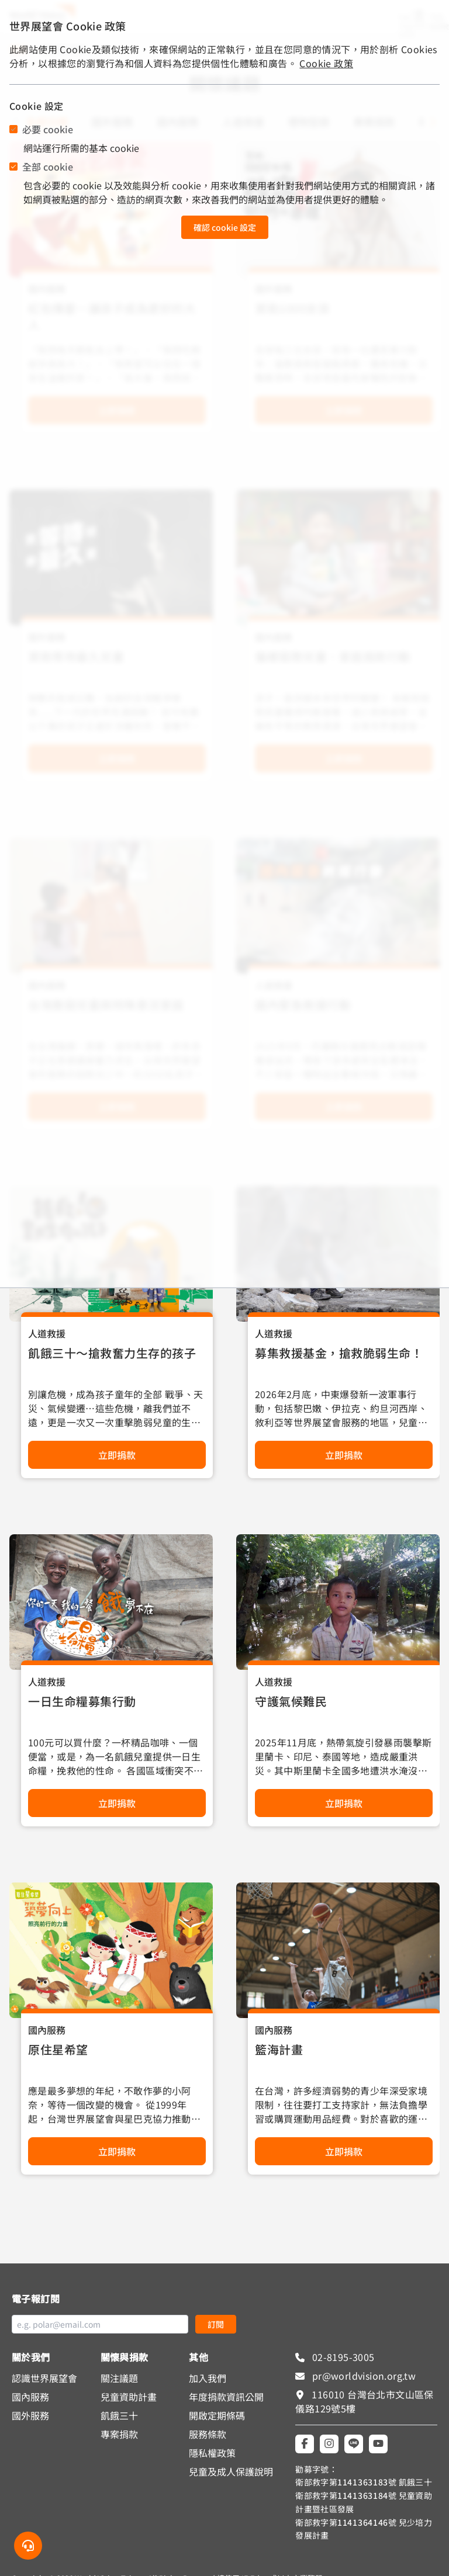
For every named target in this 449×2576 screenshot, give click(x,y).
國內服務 (46, 2030)
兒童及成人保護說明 (231, 2471)
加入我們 (207, 2378)
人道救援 (46, 1333)
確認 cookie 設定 (225, 227)
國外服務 (30, 2415)
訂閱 (216, 2324)
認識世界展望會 (44, 2378)
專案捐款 (119, 2434)
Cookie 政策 (326, 63)
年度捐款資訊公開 (226, 2397)
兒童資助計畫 (129, 2397)
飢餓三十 (119, 2415)
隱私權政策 (212, 2453)
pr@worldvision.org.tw (362, 2376)
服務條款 (207, 2434)
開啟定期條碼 (217, 2415)
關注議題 (119, 2378)
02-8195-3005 (341, 2357)
